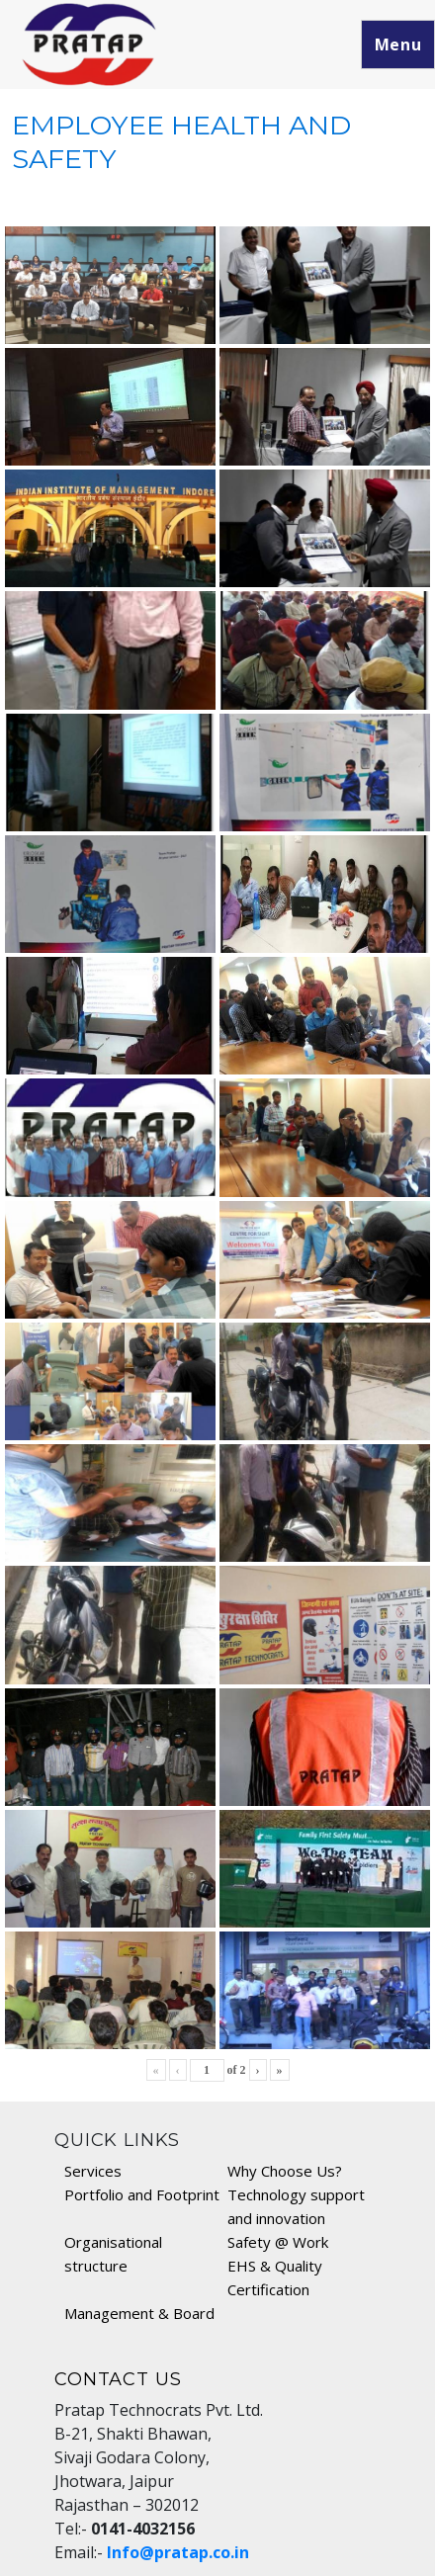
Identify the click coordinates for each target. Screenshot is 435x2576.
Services (93, 2171)
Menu (398, 44)
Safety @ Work (277, 2242)
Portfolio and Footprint (141, 2194)
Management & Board (139, 2313)
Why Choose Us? (284, 2171)
